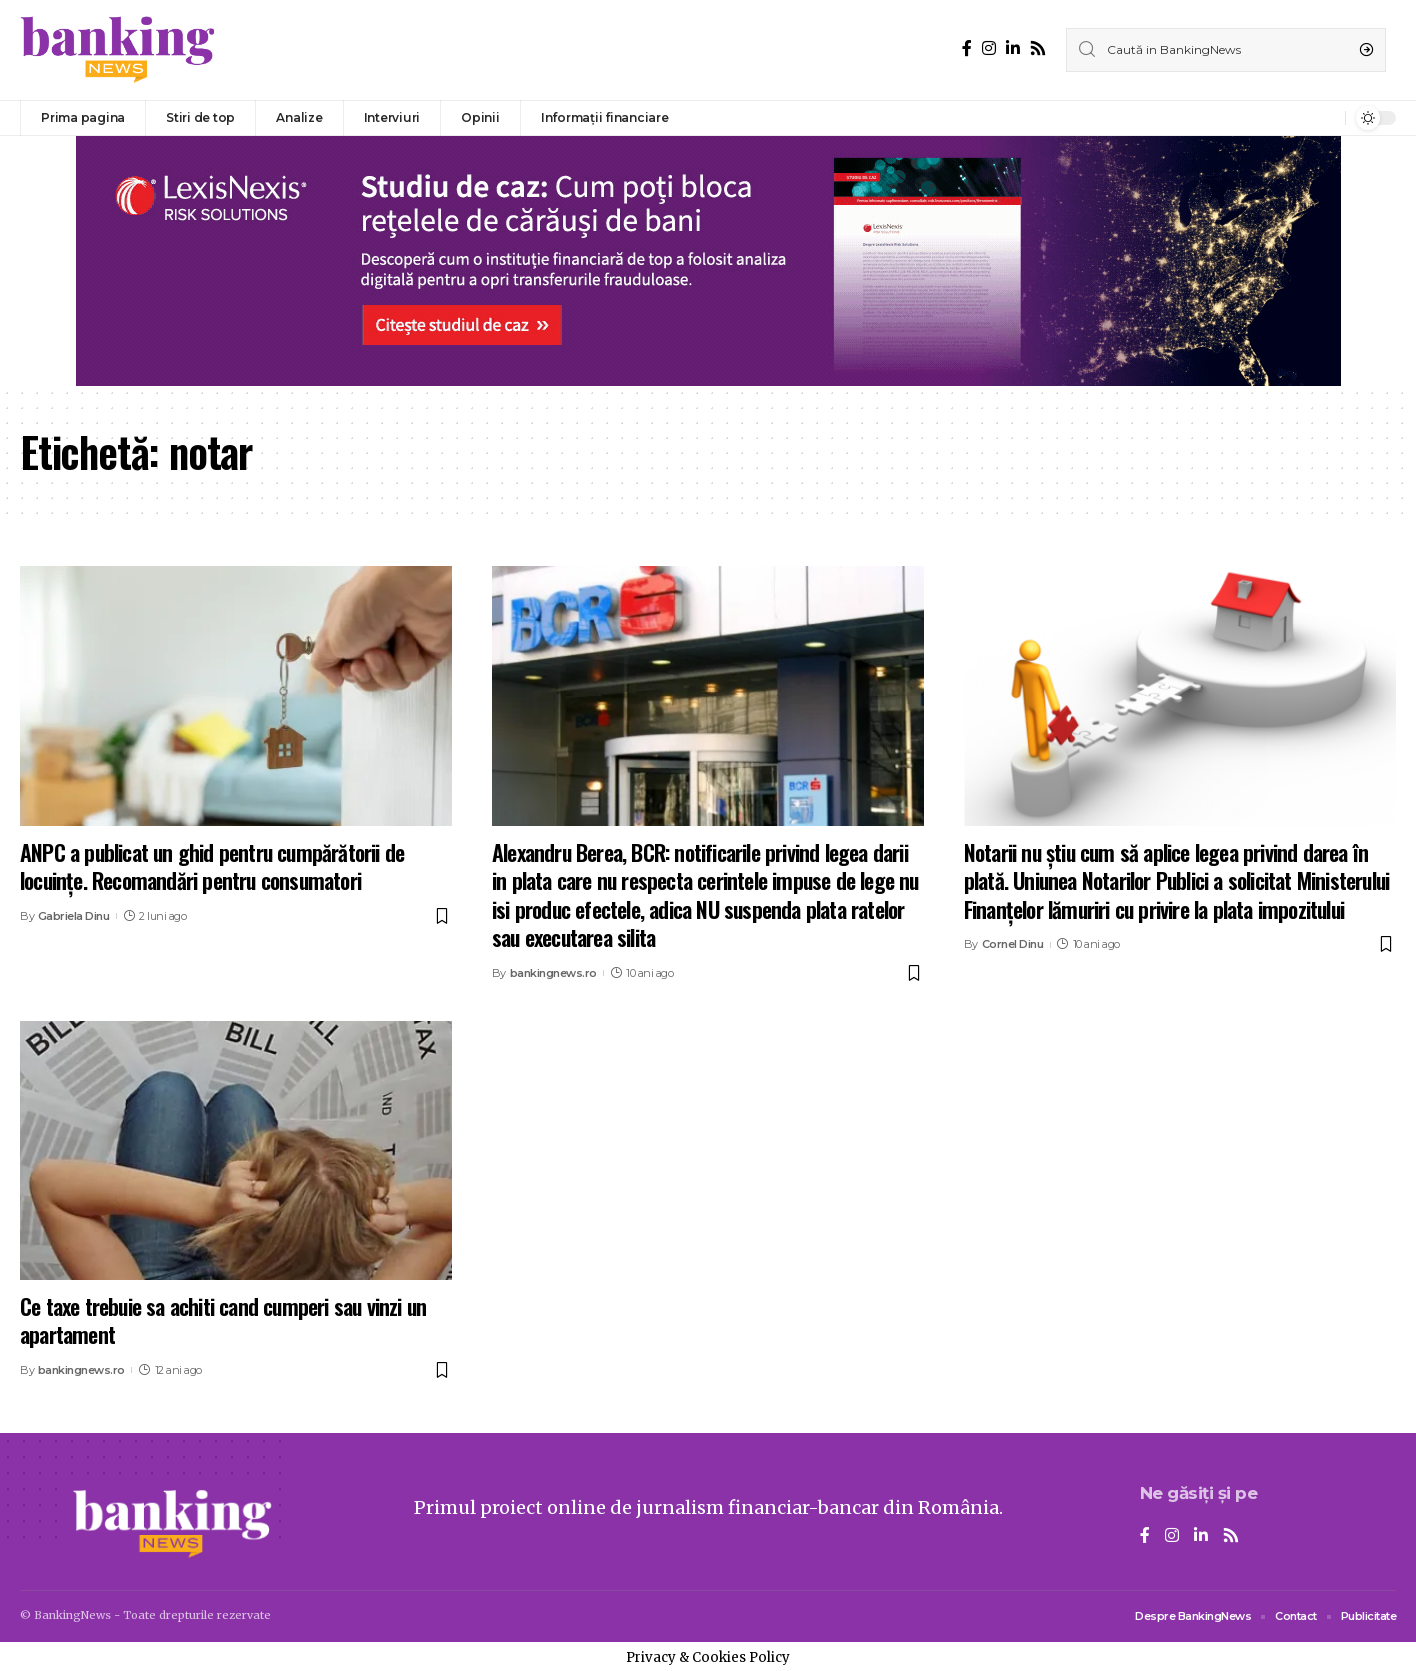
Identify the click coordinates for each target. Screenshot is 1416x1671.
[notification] (1325, 118)
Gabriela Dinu (74, 916)
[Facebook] (967, 48)
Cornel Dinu (1013, 944)
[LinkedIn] (1013, 48)
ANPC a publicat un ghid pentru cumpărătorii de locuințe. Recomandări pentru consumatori (212, 866)
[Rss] (1038, 48)
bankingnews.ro (553, 973)
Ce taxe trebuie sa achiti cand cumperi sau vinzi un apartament (223, 1320)
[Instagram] (989, 48)
